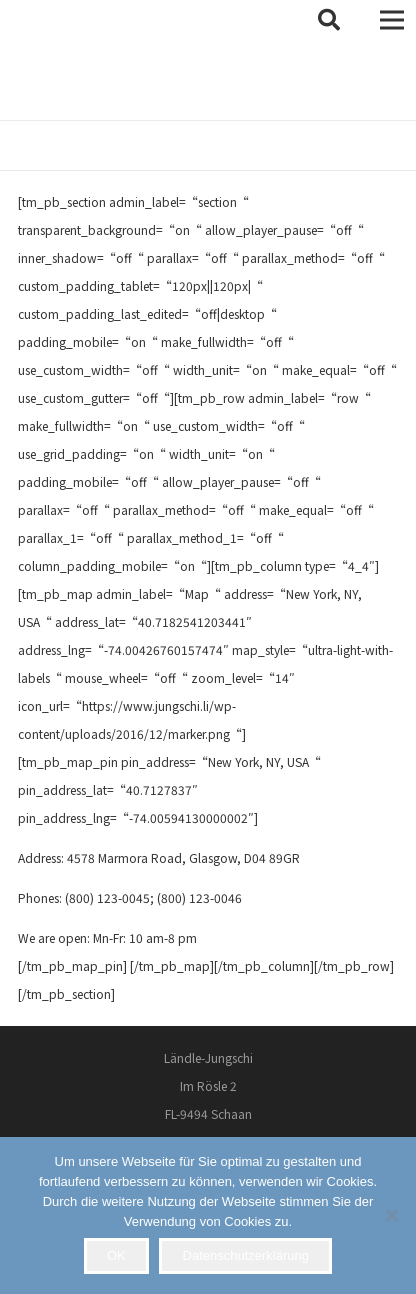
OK (116, 1255)
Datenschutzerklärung (246, 1255)
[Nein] (391, 1215)
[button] (329, 20)
